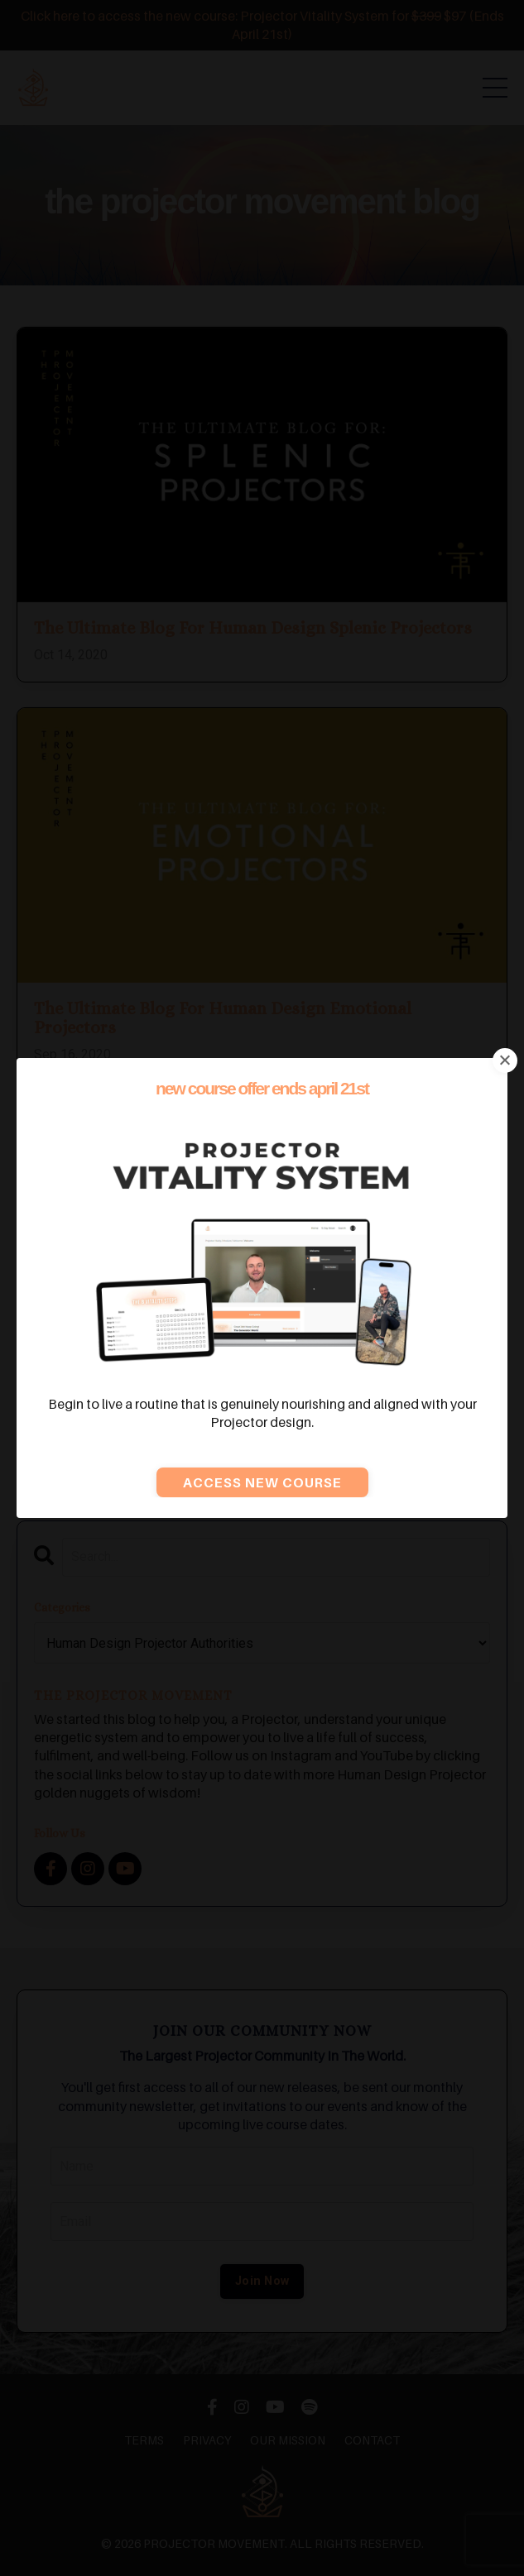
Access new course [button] (262, 1482)
